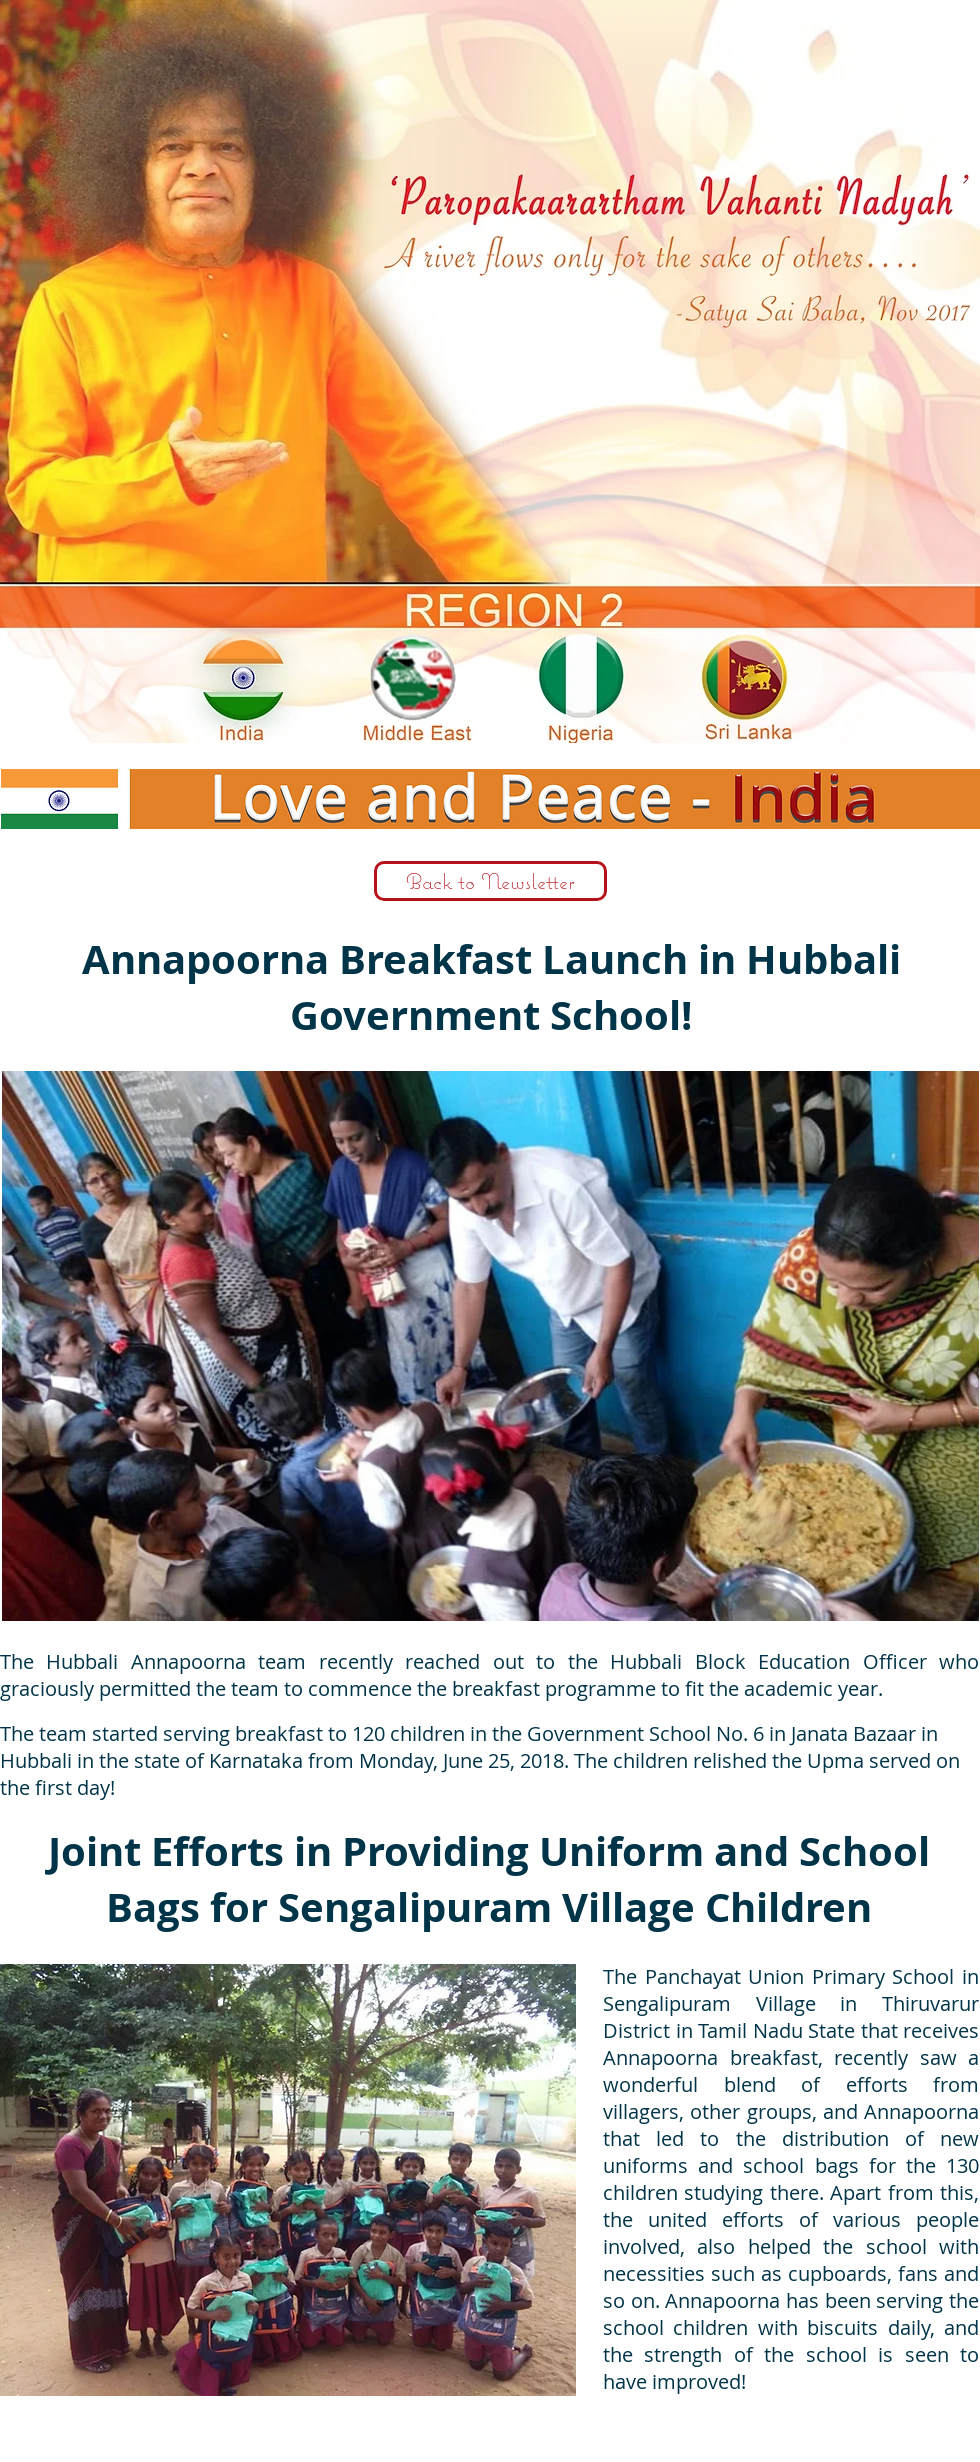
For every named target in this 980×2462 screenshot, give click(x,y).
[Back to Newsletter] (490, 881)
